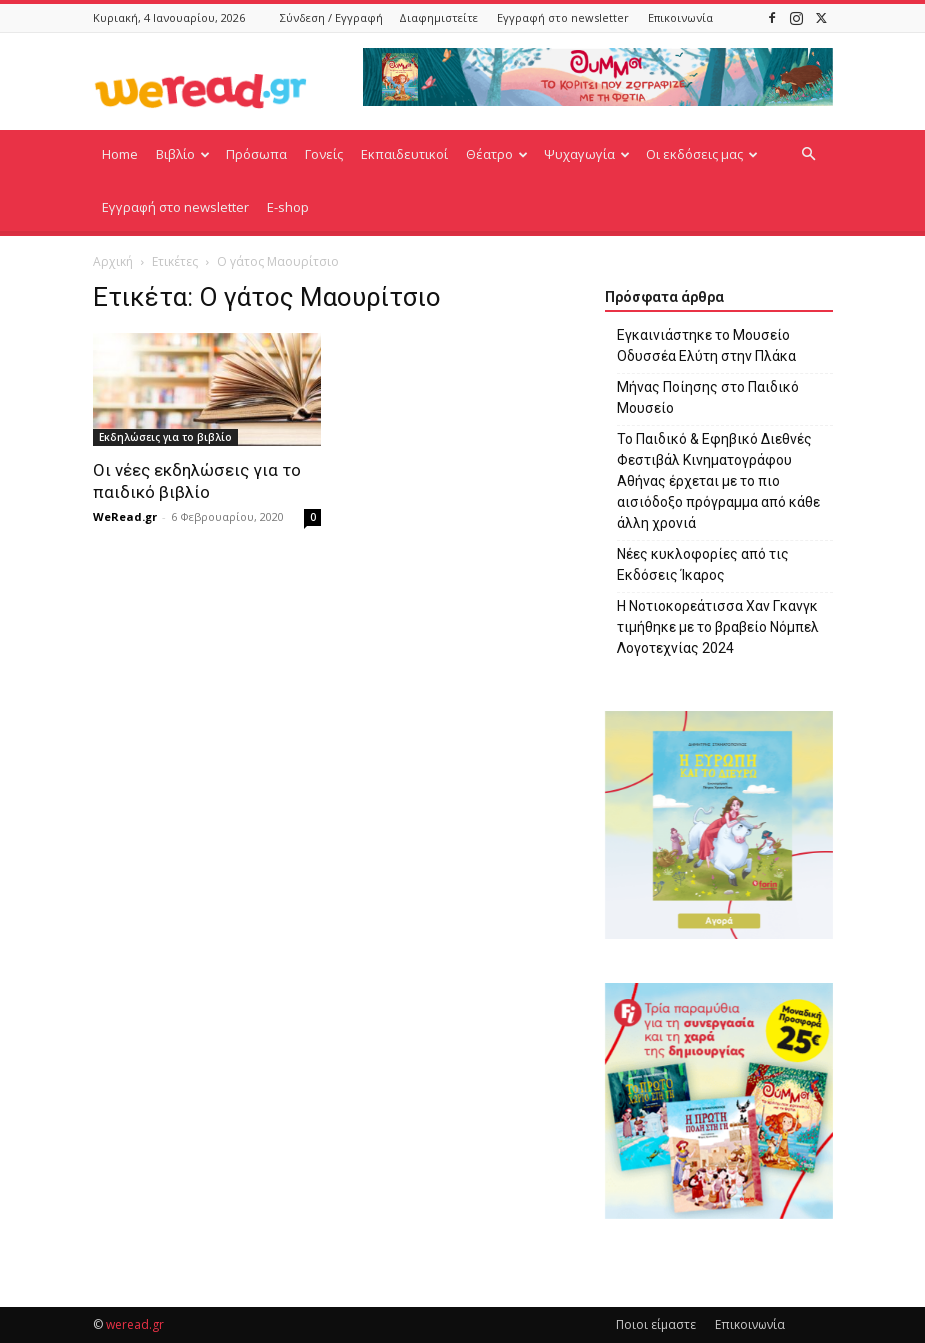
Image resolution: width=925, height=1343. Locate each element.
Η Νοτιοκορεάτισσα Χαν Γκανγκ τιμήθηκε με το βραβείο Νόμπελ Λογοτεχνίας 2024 (718, 627)
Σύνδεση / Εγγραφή (331, 17)
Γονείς (324, 154)
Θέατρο (497, 154)
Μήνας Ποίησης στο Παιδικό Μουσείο (708, 397)
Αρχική (113, 261)
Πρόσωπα (256, 154)
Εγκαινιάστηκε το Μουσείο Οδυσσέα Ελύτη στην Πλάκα (706, 345)
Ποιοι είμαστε (656, 1324)
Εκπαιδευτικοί (404, 154)
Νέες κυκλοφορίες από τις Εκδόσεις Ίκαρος (703, 564)
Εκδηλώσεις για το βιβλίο (165, 437)
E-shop (288, 207)
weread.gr (135, 1324)
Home (120, 154)
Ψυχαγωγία (587, 154)
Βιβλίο (183, 154)
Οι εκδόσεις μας (702, 154)
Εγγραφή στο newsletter (563, 17)
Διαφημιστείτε (438, 17)
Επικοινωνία (680, 17)
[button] (809, 154)
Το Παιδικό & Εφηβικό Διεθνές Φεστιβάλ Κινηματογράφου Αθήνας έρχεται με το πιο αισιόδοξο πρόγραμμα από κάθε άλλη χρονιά (718, 481)
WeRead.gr (125, 516)
